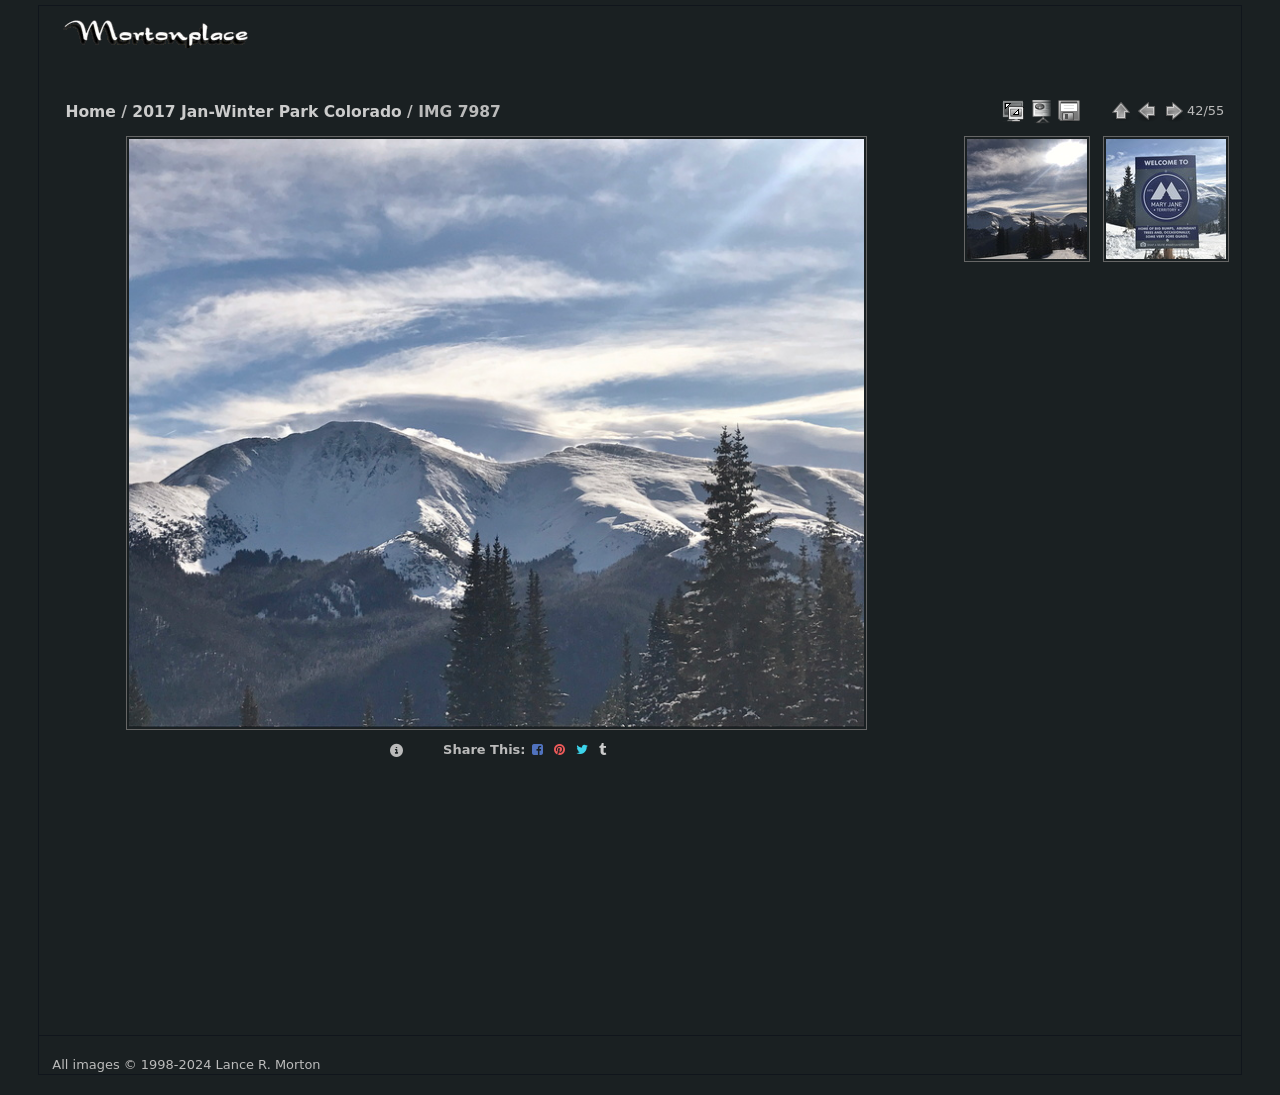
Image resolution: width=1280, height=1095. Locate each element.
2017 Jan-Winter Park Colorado (266, 112)
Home (90, 112)
